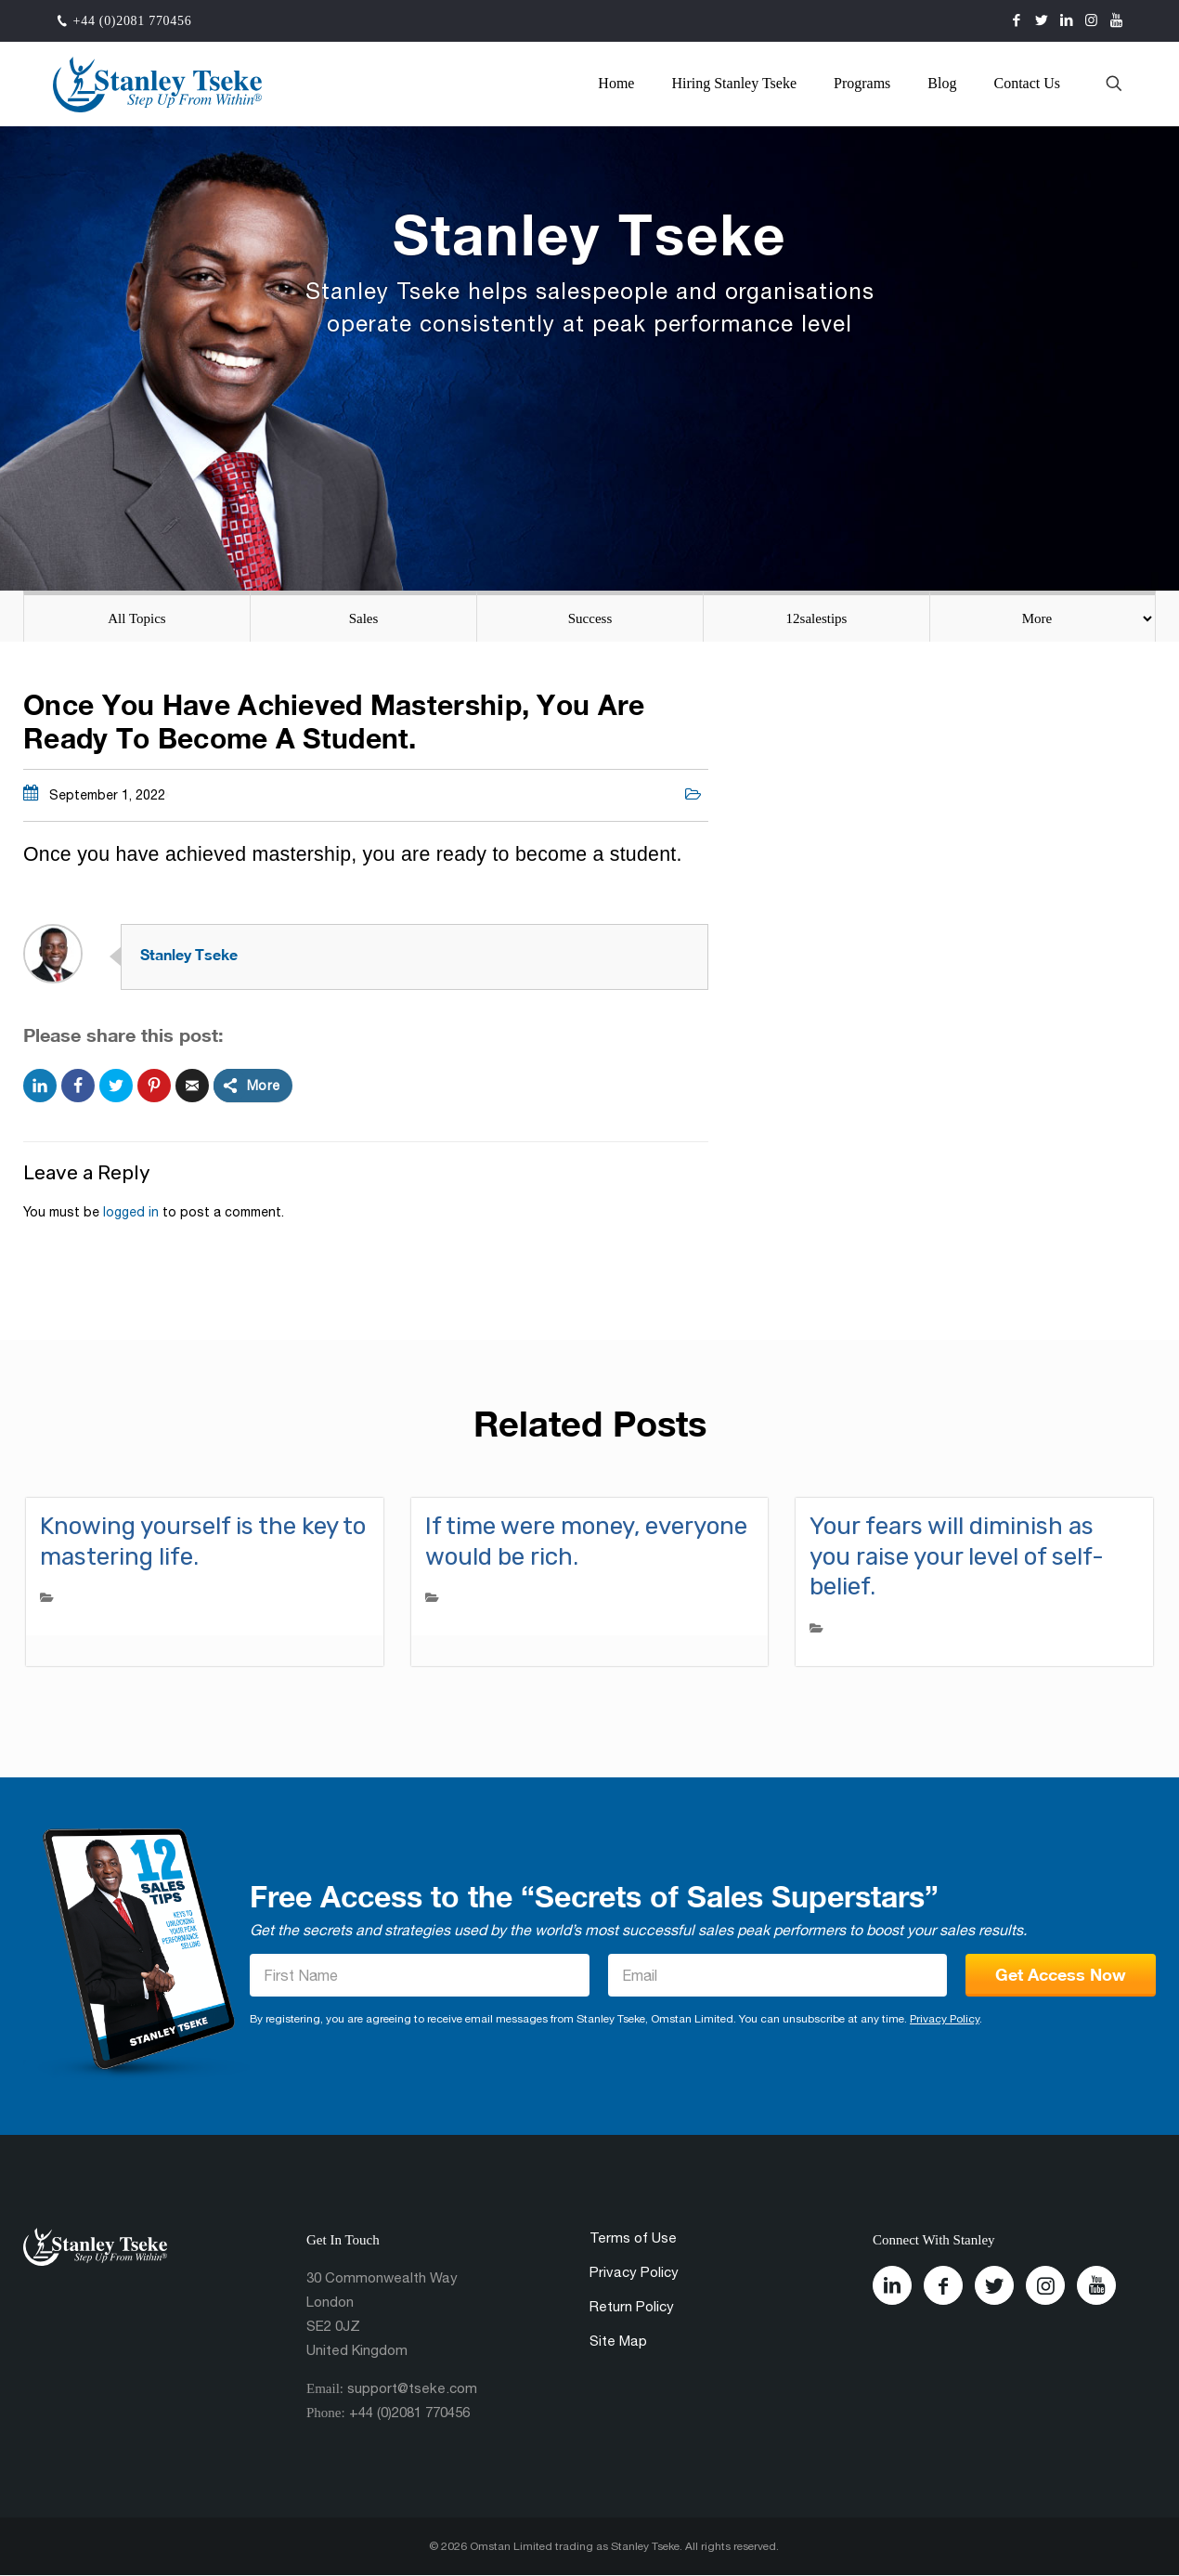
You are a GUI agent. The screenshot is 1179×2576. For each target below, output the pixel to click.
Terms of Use (633, 2237)
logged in (131, 1211)
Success (590, 618)
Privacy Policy (944, 2018)
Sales (364, 618)
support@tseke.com (412, 2388)
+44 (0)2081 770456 (132, 21)
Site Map (618, 2340)
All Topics (136, 618)
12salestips (817, 618)
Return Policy (632, 2306)
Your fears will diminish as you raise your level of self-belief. (957, 1556)
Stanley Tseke (189, 954)
